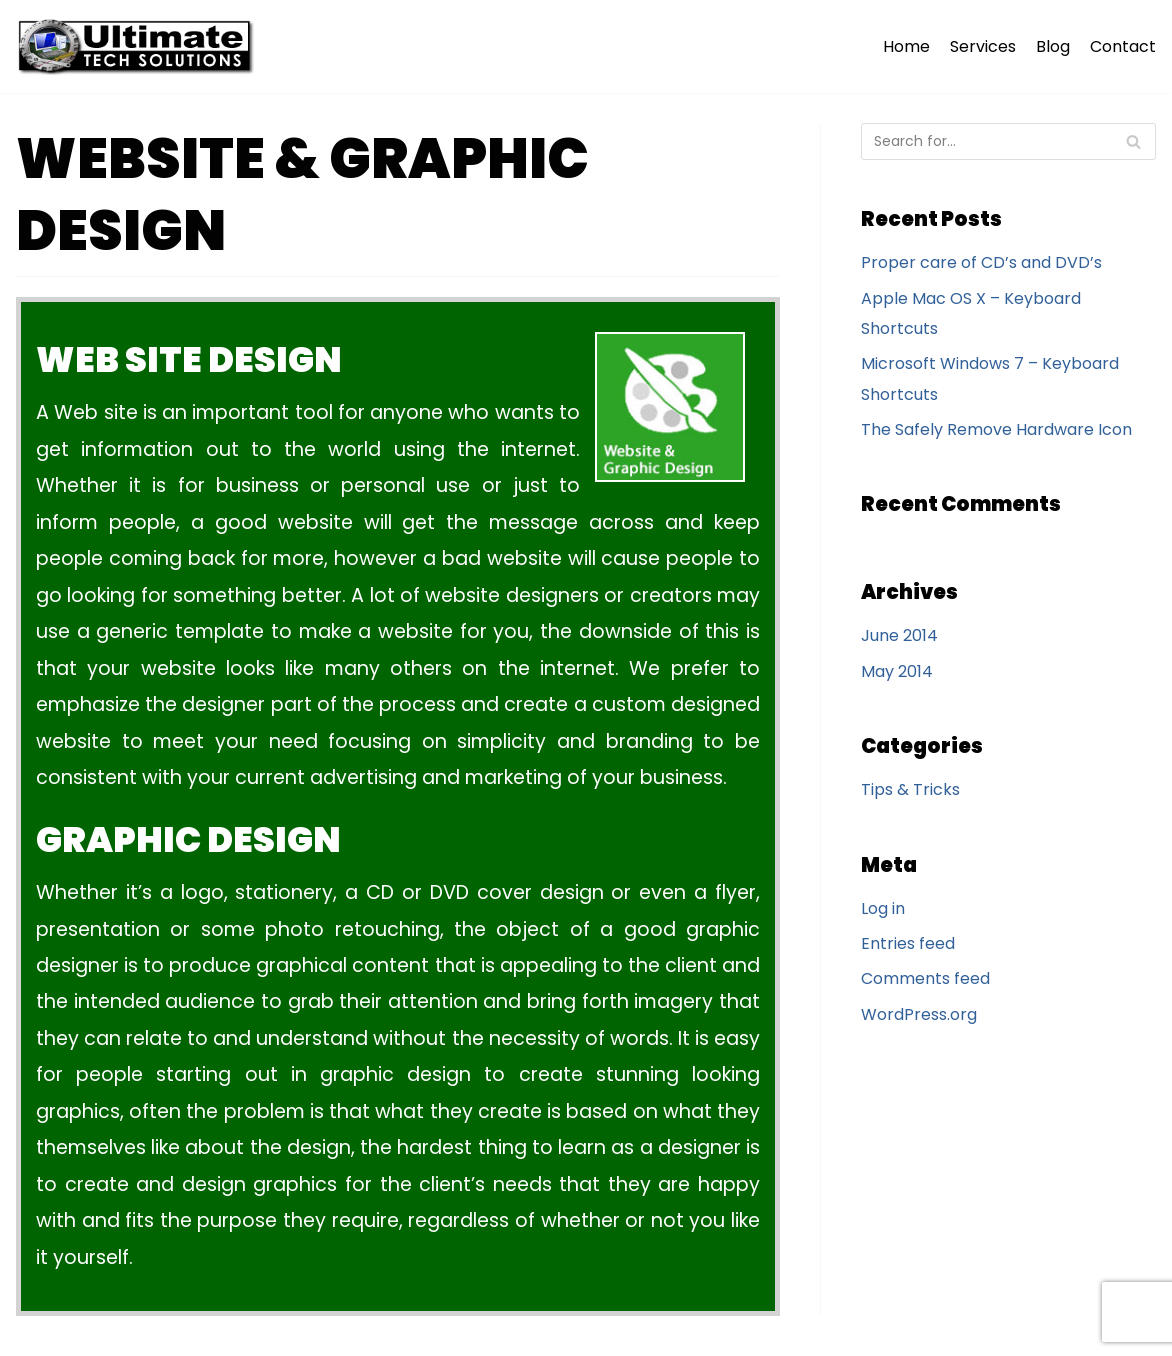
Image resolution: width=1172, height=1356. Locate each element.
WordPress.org (919, 1014)
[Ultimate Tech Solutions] (140, 46)
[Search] (1008, 141)
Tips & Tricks (910, 789)
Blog (1053, 46)
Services (983, 46)
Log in (883, 908)
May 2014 (897, 671)
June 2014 (899, 635)
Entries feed (908, 943)
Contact (1123, 46)
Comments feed (925, 978)
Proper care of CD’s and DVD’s (981, 262)
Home (906, 46)
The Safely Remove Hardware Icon (996, 429)
